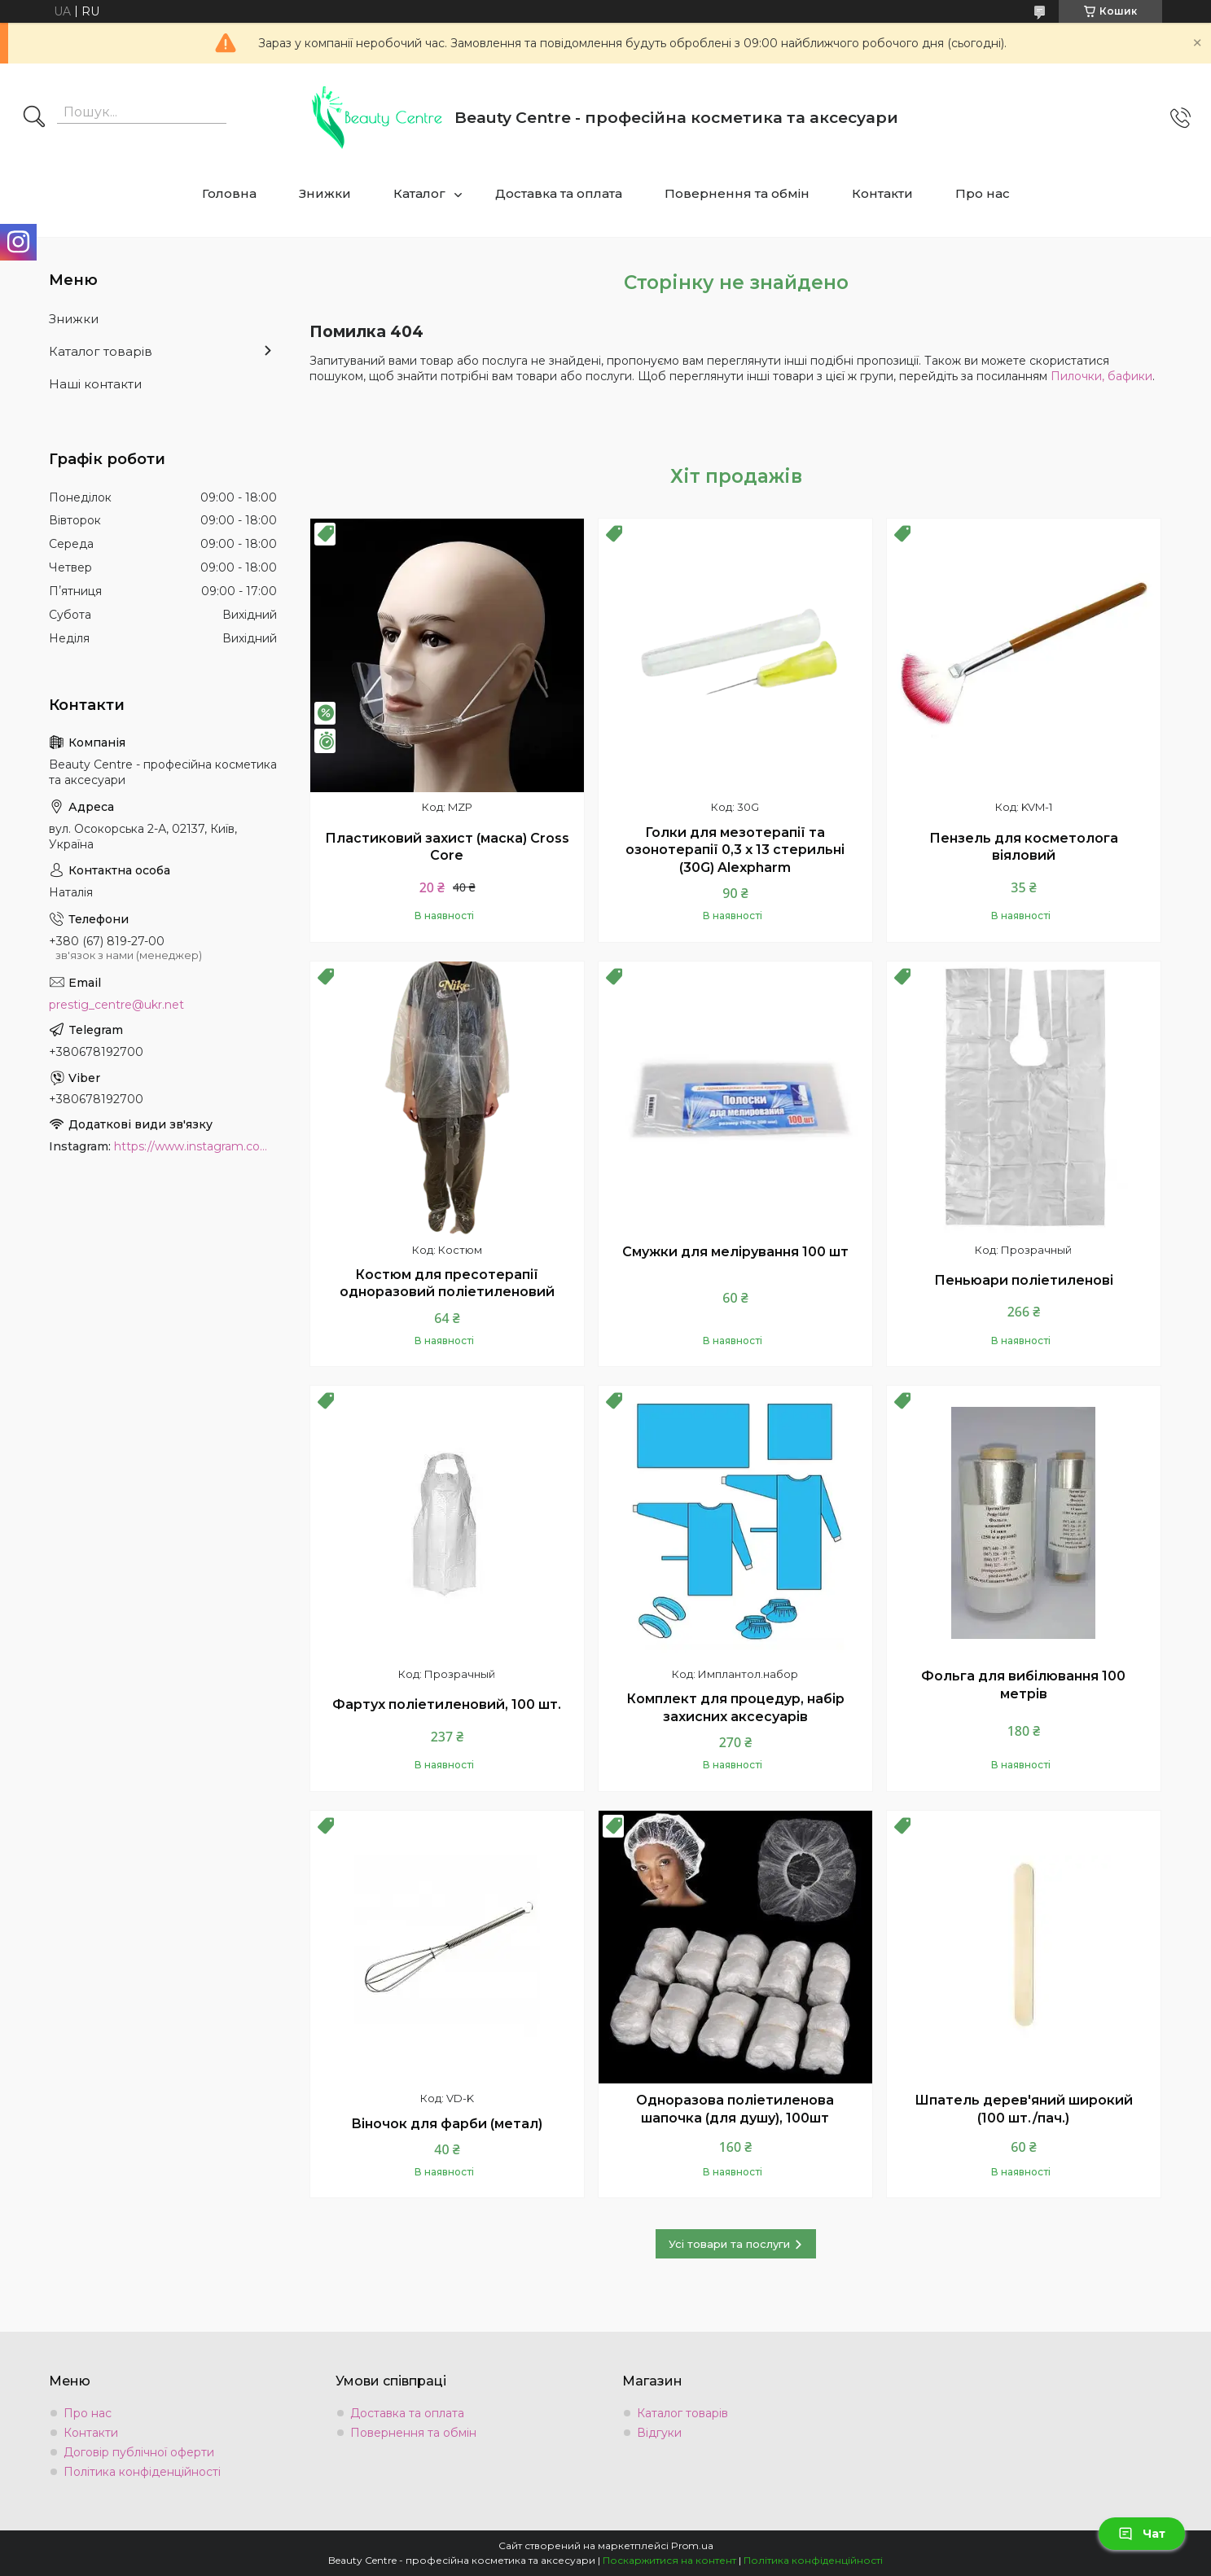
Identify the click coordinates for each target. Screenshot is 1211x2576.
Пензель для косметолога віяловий (1023, 847)
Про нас (982, 193)
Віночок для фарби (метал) (446, 2123)
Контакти (882, 193)
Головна (229, 193)
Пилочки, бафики (1101, 376)
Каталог (419, 193)
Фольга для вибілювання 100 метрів (1023, 1685)
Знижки (325, 193)
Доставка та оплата (558, 193)
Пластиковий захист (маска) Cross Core (447, 847)
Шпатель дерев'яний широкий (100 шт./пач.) (1024, 2109)
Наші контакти (95, 384)
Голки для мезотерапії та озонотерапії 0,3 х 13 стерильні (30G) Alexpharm (735, 850)
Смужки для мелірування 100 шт (735, 1252)
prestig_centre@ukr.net (116, 1004)
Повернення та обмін (737, 193)
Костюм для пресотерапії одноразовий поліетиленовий (447, 1283)
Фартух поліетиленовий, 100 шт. (446, 1704)
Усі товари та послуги (729, 2243)
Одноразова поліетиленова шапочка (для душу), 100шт (735, 2109)
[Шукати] (34, 118)
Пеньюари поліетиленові (1023, 1280)
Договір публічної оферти (139, 2452)
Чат (1141, 2533)
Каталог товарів (100, 351)
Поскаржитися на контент (669, 2560)
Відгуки (659, 2432)
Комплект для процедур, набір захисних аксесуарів (735, 1707)
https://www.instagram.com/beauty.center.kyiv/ (195, 1146)
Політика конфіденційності (142, 2471)
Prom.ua (692, 2545)
